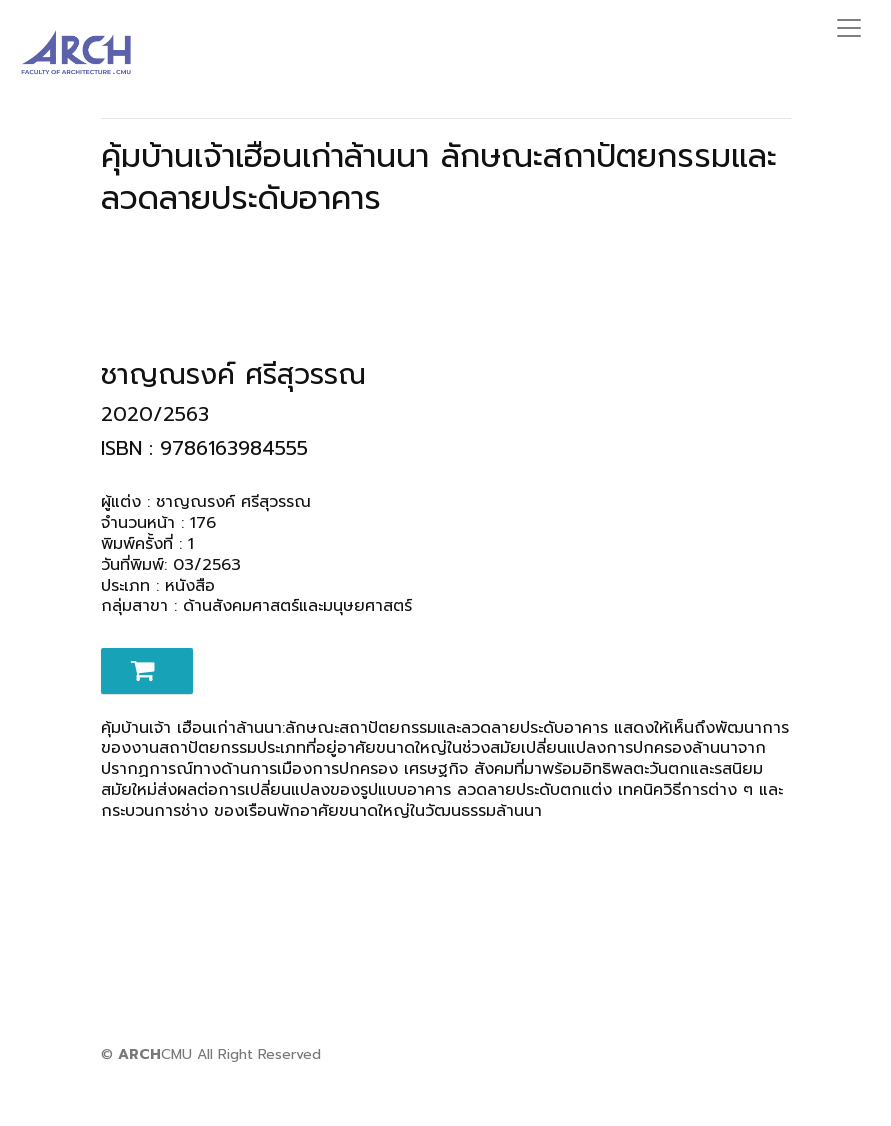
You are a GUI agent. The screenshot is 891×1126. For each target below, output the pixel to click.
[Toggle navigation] (849, 28)
